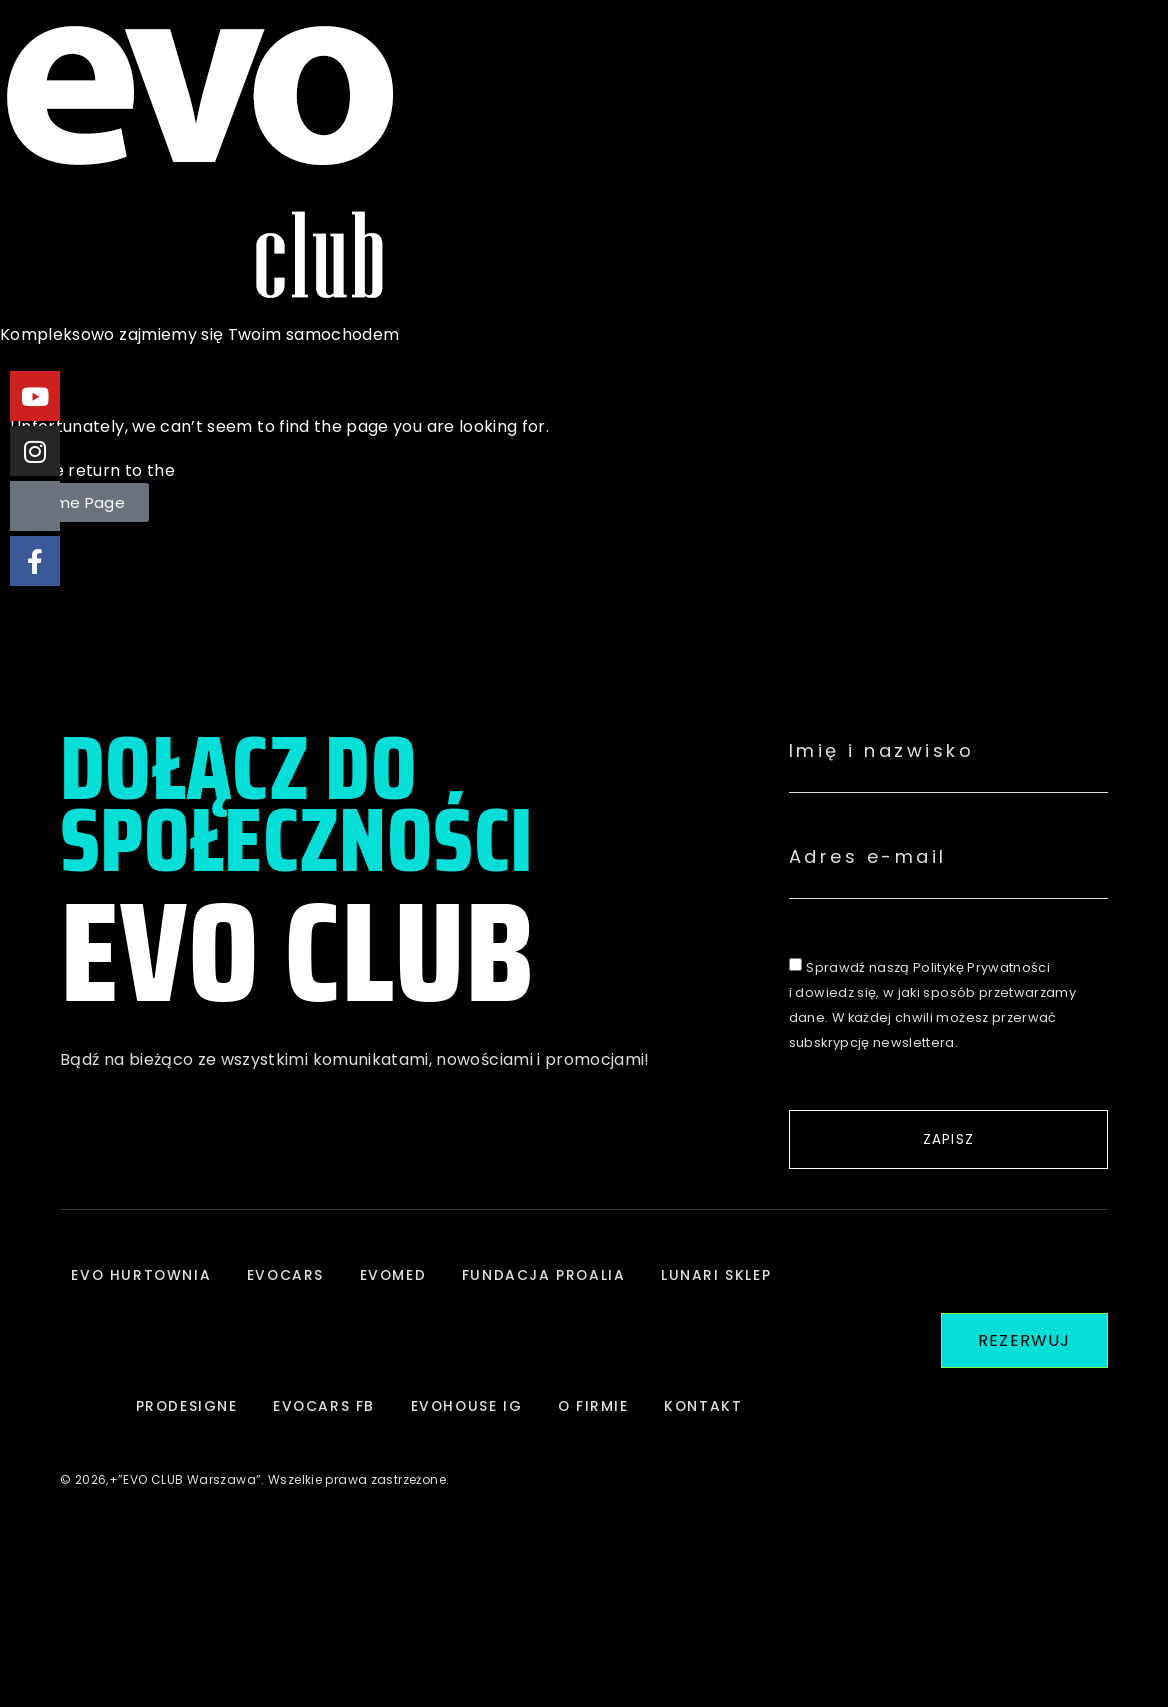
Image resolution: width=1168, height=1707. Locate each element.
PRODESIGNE (301, 1435)
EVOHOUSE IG (593, 1435)
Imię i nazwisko (882, 751)
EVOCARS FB (444, 1435)
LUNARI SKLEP (154, 1435)
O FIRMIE (725, 1435)
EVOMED (468, 1285)
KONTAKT (440, 1585)
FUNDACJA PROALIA (624, 1285)
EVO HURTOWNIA (205, 1285)
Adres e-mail (868, 857)
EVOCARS (355, 1285)
